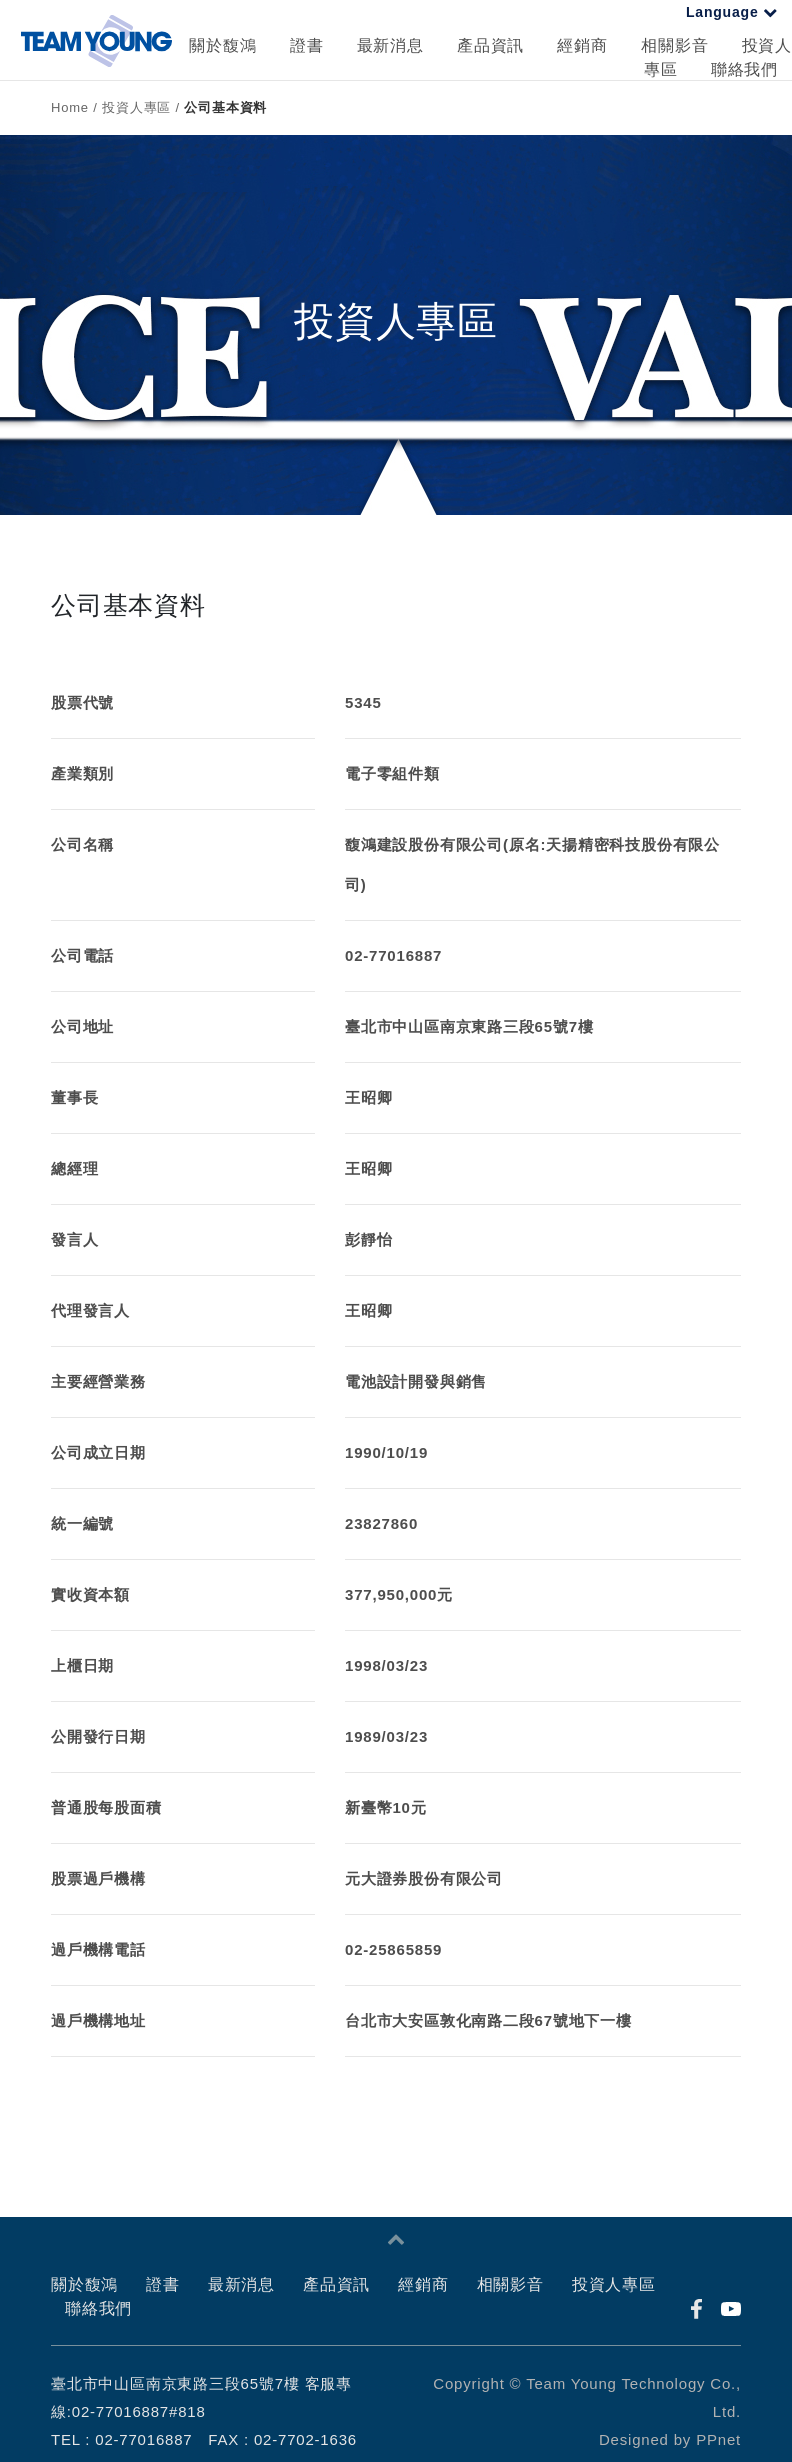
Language (732, 12)
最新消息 (390, 45)
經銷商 (582, 45)
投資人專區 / (143, 107)
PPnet (718, 2439)
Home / (76, 107)
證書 (307, 45)
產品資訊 (490, 45)
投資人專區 (614, 2284)
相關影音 (674, 45)
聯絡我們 (744, 69)
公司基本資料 (225, 107)
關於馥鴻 (222, 45)
